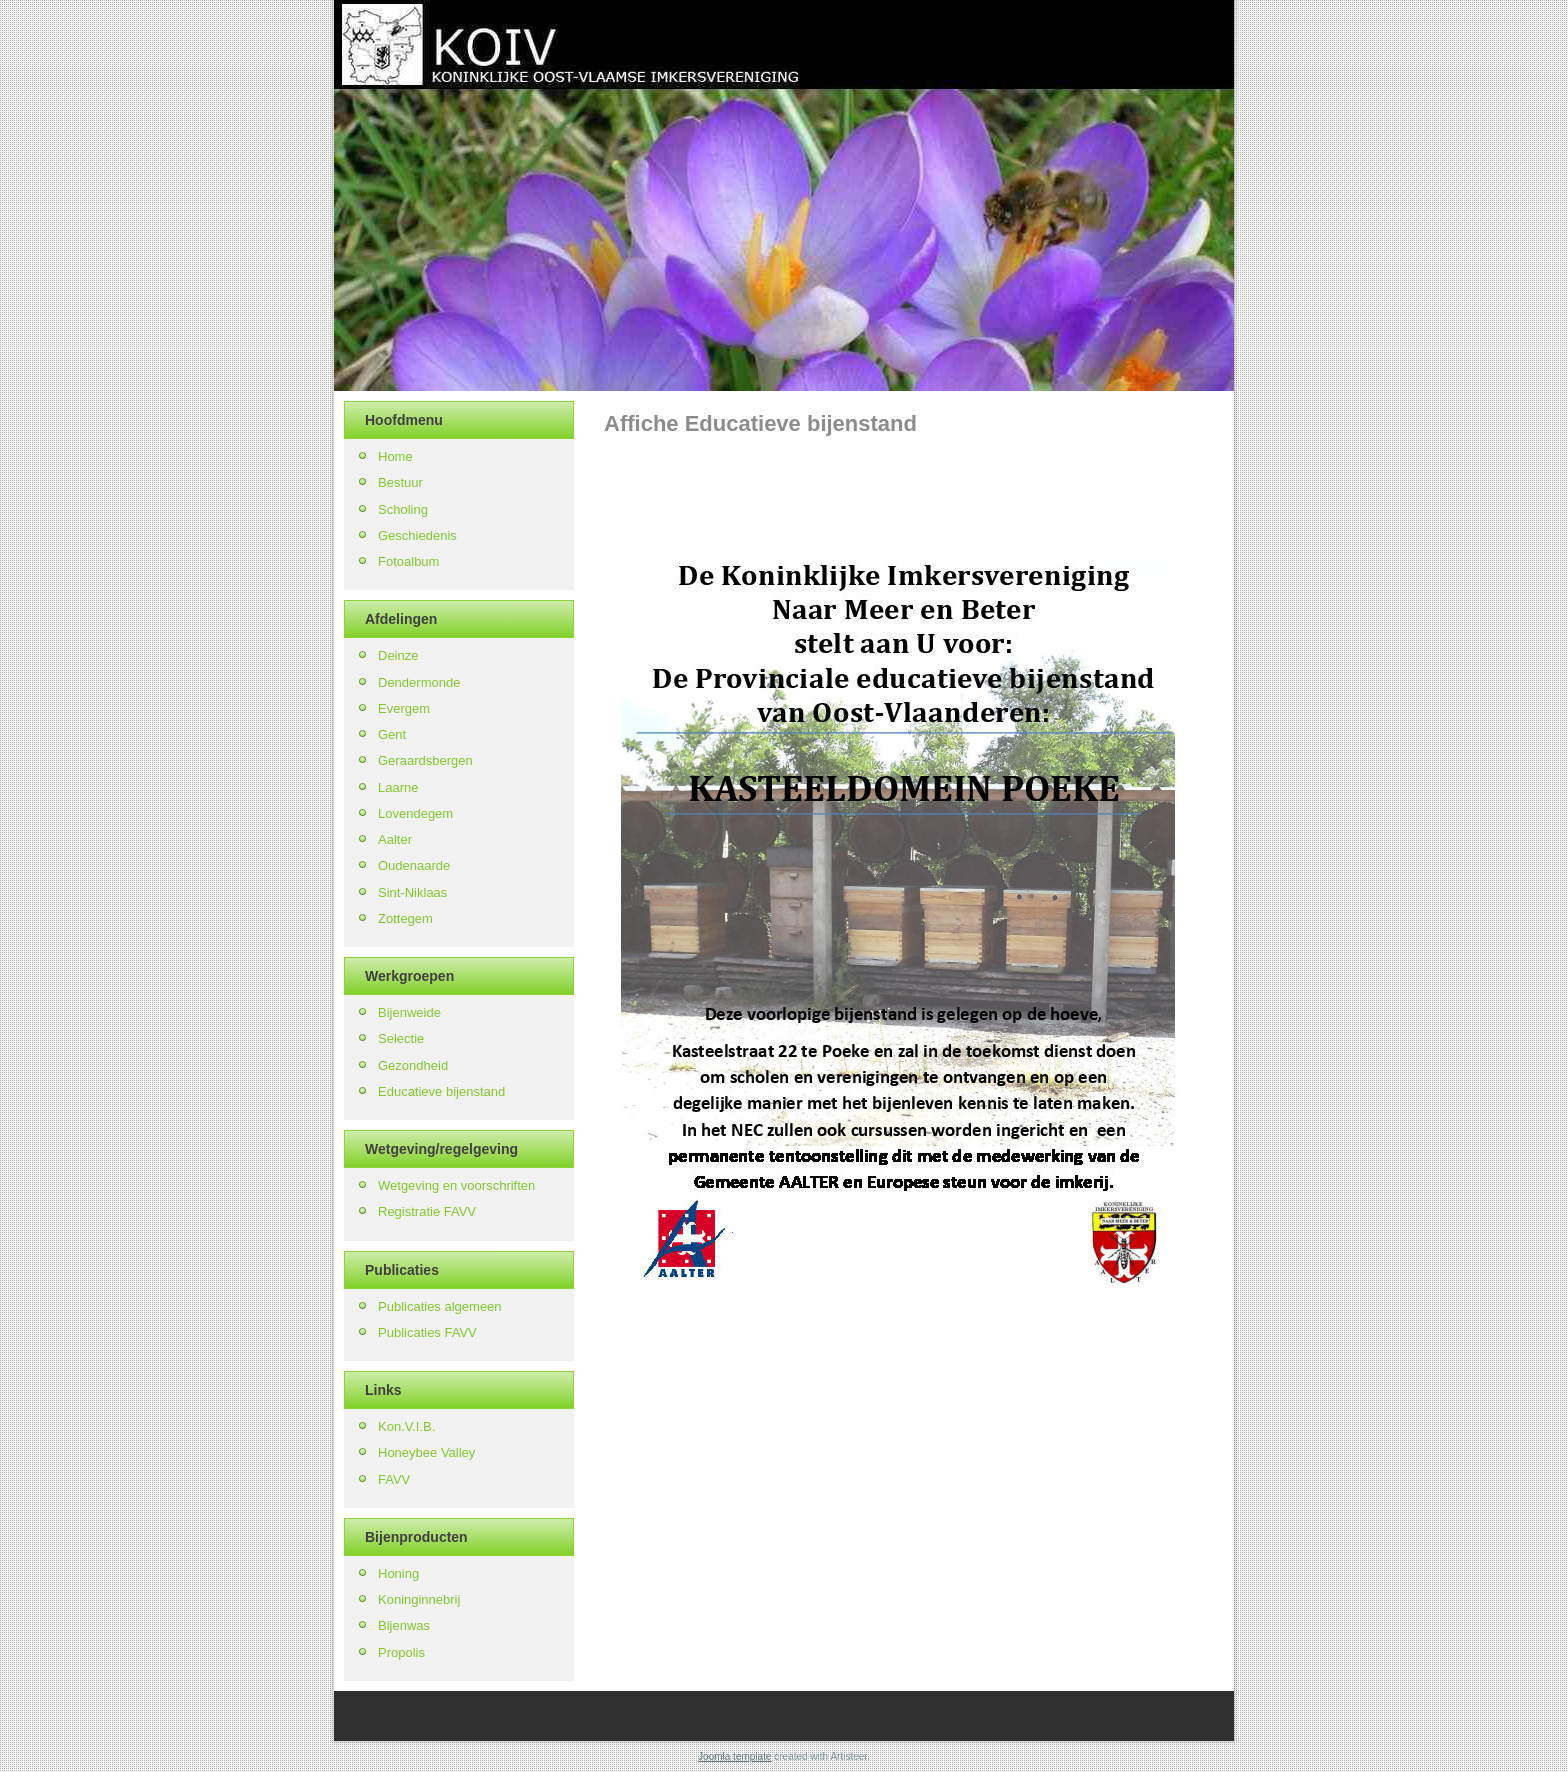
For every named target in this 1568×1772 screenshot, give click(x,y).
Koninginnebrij (419, 1599)
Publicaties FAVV (427, 1332)
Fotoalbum (408, 561)
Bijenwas (404, 1625)
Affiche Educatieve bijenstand (760, 423)
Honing (398, 1573)
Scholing (403, 509)
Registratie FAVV (427, 1211)
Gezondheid (413, 1065)
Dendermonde (419, 682)
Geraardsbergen (425, 760)
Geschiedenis (417, 535)
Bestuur (400, 482)
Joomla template (734, 1756)
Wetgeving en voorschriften (456, 1185)
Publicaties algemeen (440, 1306)
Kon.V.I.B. (406, 1426)
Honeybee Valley (426, 1452)
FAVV (394, 1479)
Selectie (401, 1038)
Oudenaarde (414, 865)
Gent (392, 734)
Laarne (398, 787)
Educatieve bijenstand (441, 1091)
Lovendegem (415, 813)
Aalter (395, 839)
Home (395, 456)
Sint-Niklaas (412, 892)
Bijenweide (409, 1012)
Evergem (404, 708)
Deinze (398, 655)
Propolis (401, 1652)
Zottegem (405, 918)
